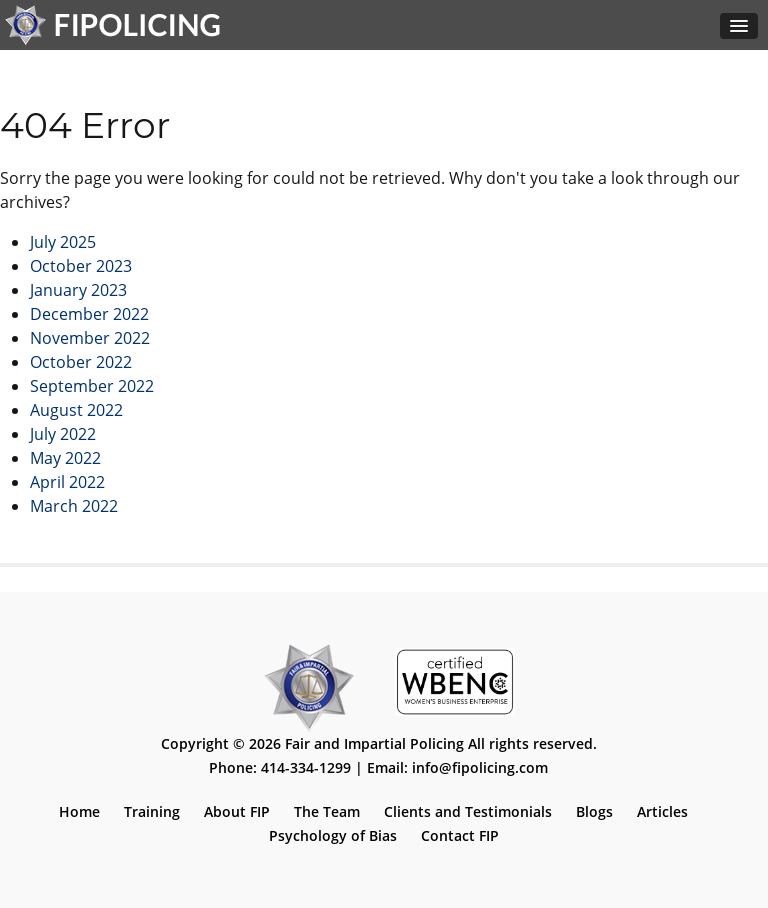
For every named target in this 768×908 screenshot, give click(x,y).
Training (152, 811)
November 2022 (90, 338)
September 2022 (92, 386)
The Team (327, 811)
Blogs (594, 811)
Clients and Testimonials (468, 811)
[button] (739, 26)
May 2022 (65, 458)
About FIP (237, 811)
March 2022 (74, 506)
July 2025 (63, 242)
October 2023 (81, 266)
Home (79, 811)
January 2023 (78, 290)
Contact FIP (460, 835)
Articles (662, 811)
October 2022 (81, 362)
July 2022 (63, 434)
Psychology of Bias (333, 835)
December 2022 (89, 314)
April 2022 (67, 482)
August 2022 (76, 410)
